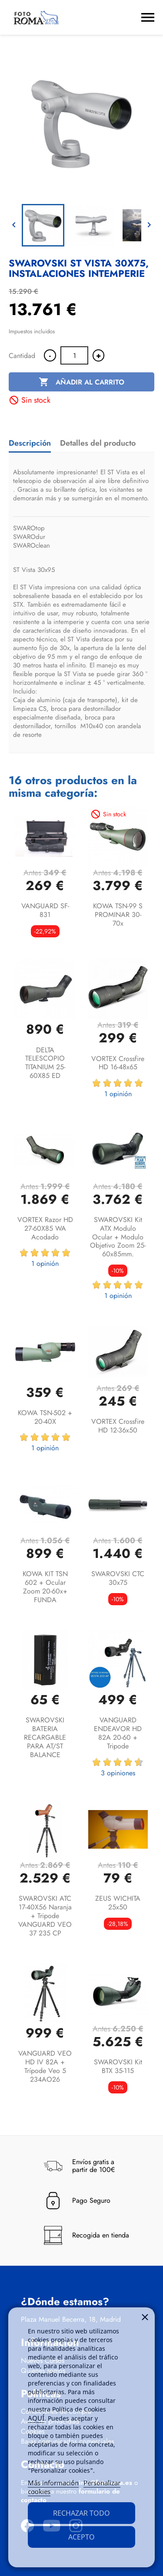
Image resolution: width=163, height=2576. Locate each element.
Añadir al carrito (81, 382)
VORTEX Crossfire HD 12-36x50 (117, 1425)
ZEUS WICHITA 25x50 (117, 1902)
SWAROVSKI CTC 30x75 (117, 1578)
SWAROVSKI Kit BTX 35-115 (118, 2066)
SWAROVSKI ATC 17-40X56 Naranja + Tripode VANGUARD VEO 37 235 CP (45, 1915)
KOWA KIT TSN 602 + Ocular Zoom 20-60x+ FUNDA (45, 1586)
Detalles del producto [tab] (98, 443)
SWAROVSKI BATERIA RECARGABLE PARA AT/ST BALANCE (45, 1737)
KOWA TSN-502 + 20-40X (45, 1417)
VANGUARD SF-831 (45, 910)
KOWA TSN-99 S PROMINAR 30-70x (118, 914)
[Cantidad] (74, 355)
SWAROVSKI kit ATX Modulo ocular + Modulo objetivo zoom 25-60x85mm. (118, 1237)
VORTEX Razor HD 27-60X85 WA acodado (45, 1228)
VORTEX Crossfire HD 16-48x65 (117, 1063)
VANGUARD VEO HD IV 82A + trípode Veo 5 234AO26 (45, 2066)
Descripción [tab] (30, 443)
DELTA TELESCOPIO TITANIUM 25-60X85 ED (45, 1063)
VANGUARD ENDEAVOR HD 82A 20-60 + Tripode (118, 1733)
